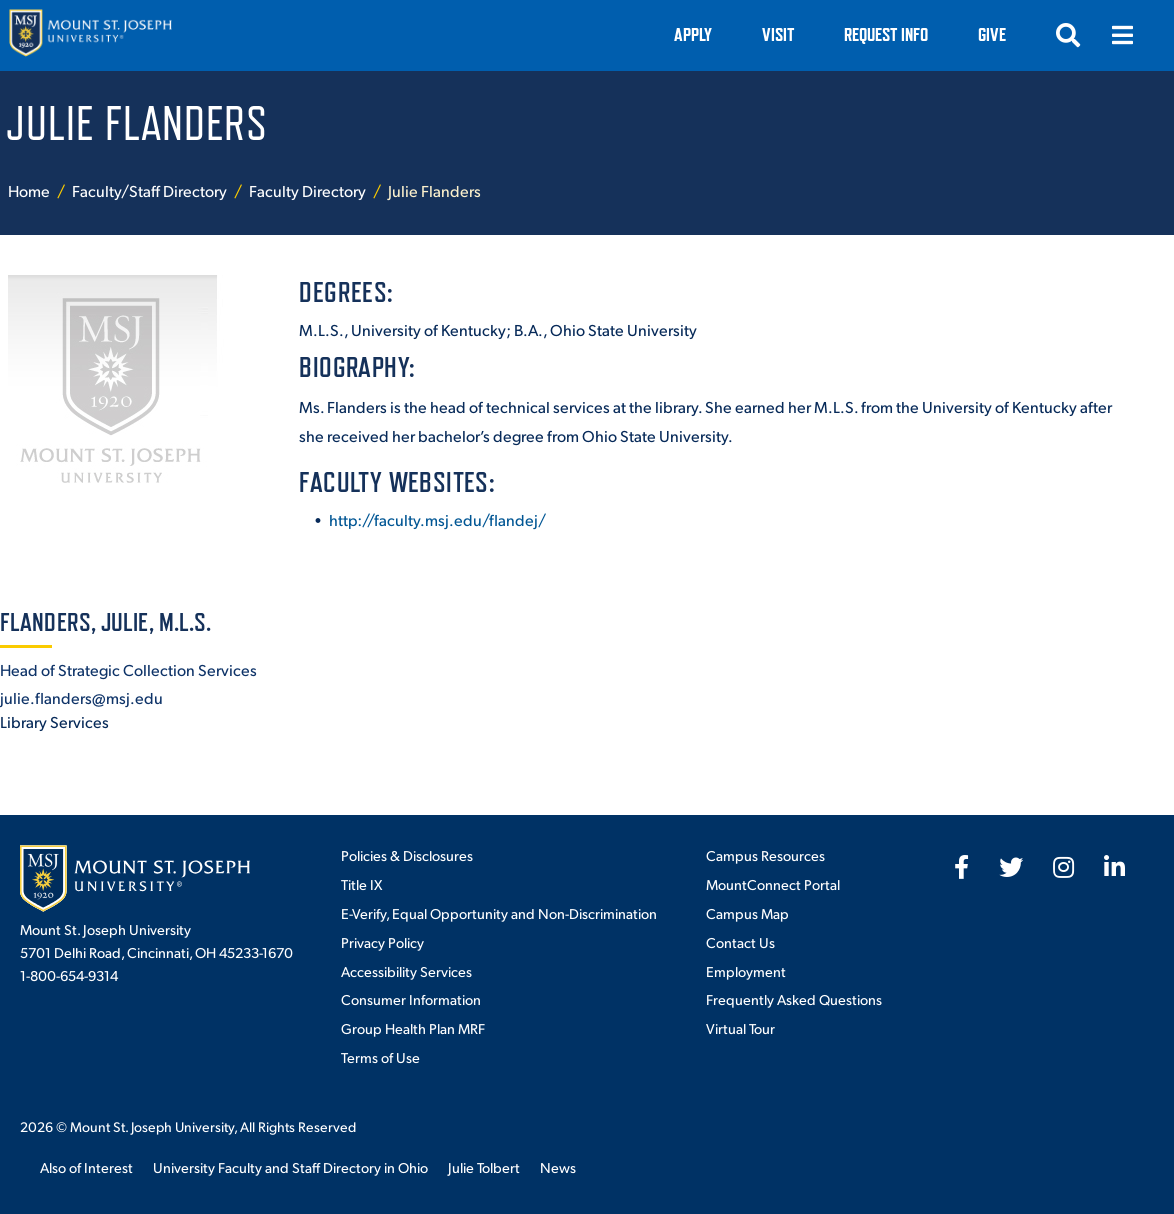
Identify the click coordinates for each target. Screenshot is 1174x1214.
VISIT (778, 34)
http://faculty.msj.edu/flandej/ (437, 519)
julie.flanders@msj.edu (81, 697)
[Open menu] (1122, 35)
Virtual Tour (740, 1028)
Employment (746, 971)
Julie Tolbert (484, 1167)
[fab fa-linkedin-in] (1114, 867)
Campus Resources (765, 855)
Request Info (886, 34)
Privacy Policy (382, 942)
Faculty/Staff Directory (149, 190)
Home (29, 190)
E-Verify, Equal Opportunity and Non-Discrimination (499, 913)
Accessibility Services (406, 971)
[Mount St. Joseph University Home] (90, 35)
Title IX (361, 884)
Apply (693, 34)
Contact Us (740, 942)
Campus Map (747, 913)
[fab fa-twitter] (1011, 867)
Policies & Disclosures (407, 855)
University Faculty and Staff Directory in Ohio (290, 1167)
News (558, 1167)
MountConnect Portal (773, 884)
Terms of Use (380, 1057)
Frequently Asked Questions (794, 999)
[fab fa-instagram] (1063, 867)
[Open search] (1068, 35)
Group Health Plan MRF (413, 1028)
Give (992, 34)
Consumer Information (411, 999)
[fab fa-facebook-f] (961, 867)
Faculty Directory (307, 190)
